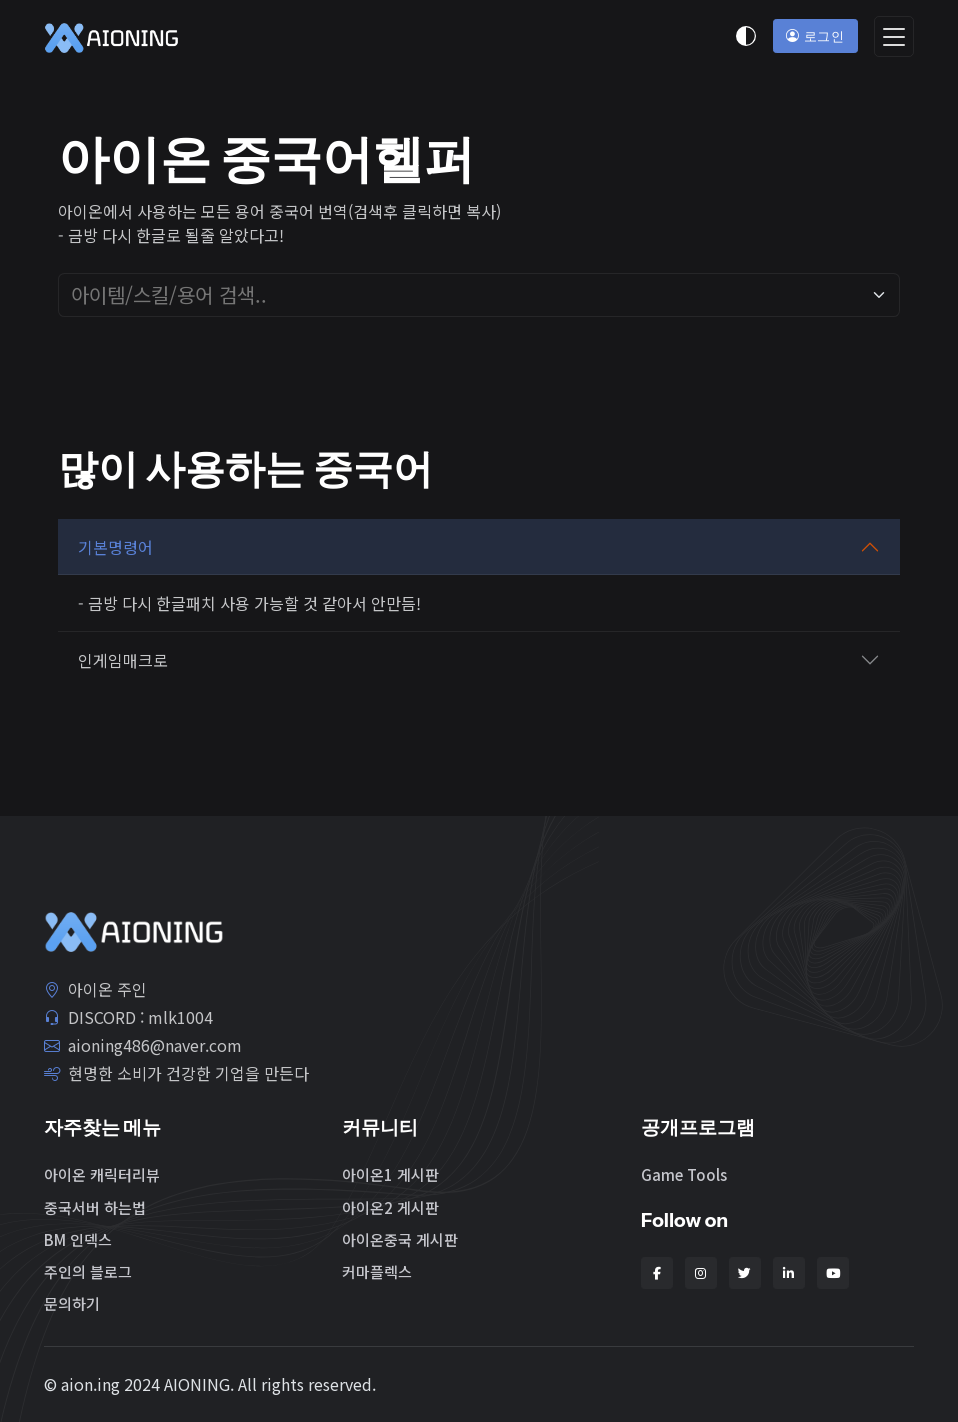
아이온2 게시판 (390, 1207)
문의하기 (72, 1303)
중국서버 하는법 (95, 1207)
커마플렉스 (377, 1271)
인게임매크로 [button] (123, 660)
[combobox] (467, 295)
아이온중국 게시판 (400, 1239)
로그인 (815, 36)
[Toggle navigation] (894, 37)
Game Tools (684, 1174)
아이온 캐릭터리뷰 (102, 1174)
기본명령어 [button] (115, 547)
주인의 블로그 (88, 1271)
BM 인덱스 (78, 1239)
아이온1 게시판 (390, 1174)
